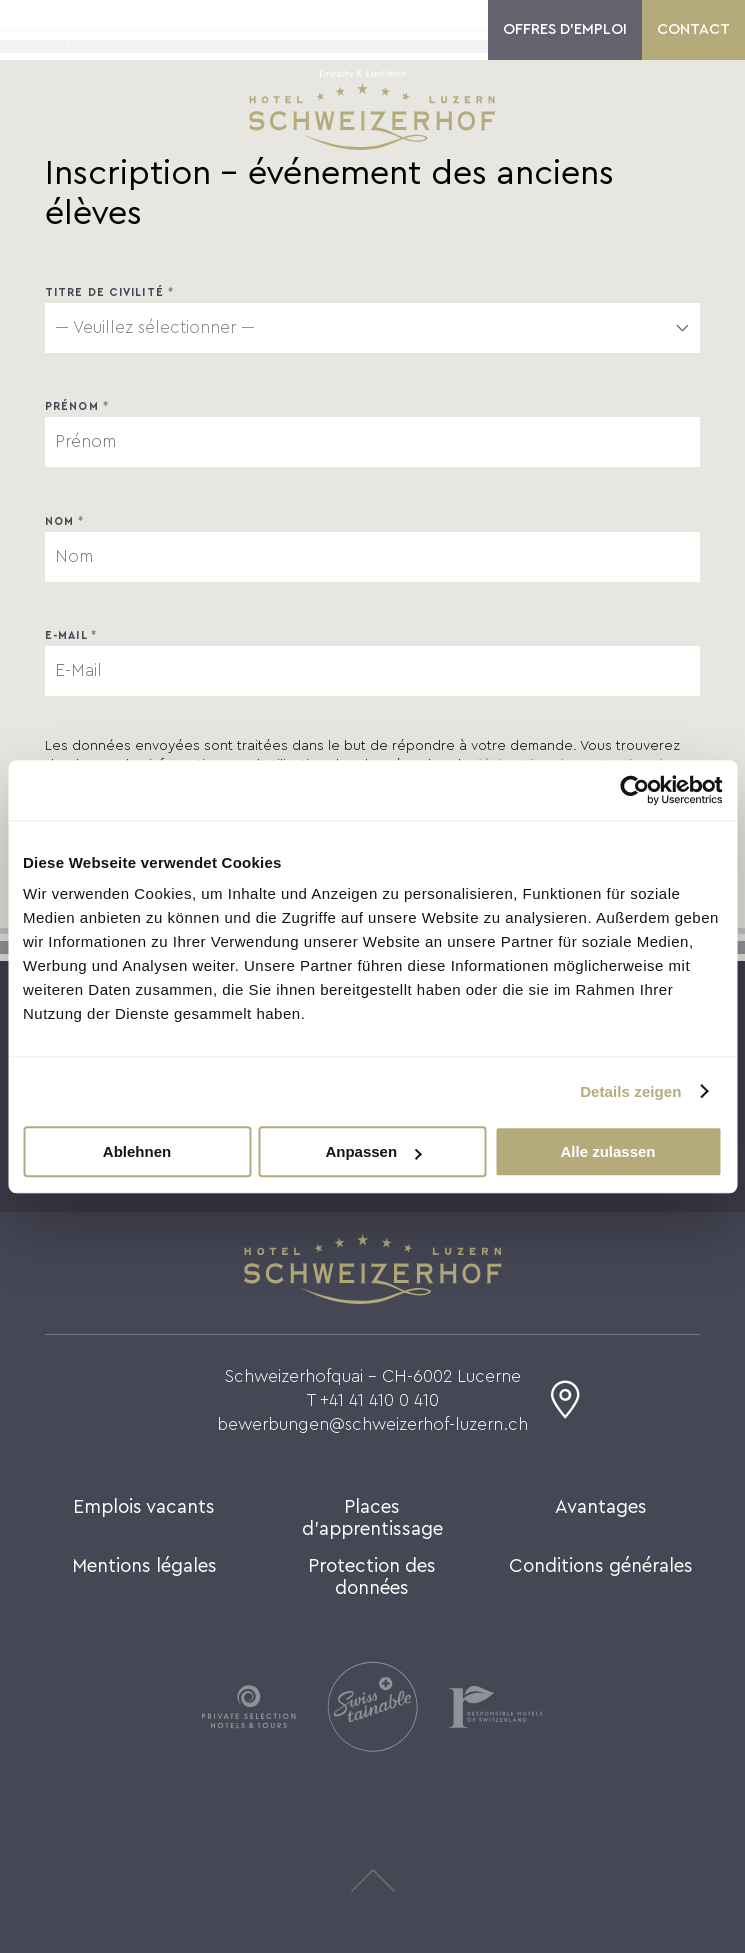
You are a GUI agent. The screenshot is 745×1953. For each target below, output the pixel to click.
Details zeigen (630, 1091)
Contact (693, 29)
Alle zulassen (607, 1151)
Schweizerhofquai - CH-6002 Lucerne (373, 1376)
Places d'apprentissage (372, 1518)
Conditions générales (601, 1566)
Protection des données (372, 1577)
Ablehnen (137, 1151)
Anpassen (373, 1151)
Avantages (601, 1507)
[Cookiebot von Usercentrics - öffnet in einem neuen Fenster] (634, 790)
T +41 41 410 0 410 (373, 1400)
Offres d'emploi (565, 29)
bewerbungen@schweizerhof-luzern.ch (372, 1424)
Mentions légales (144, 1566)
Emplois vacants (144, 1507)
